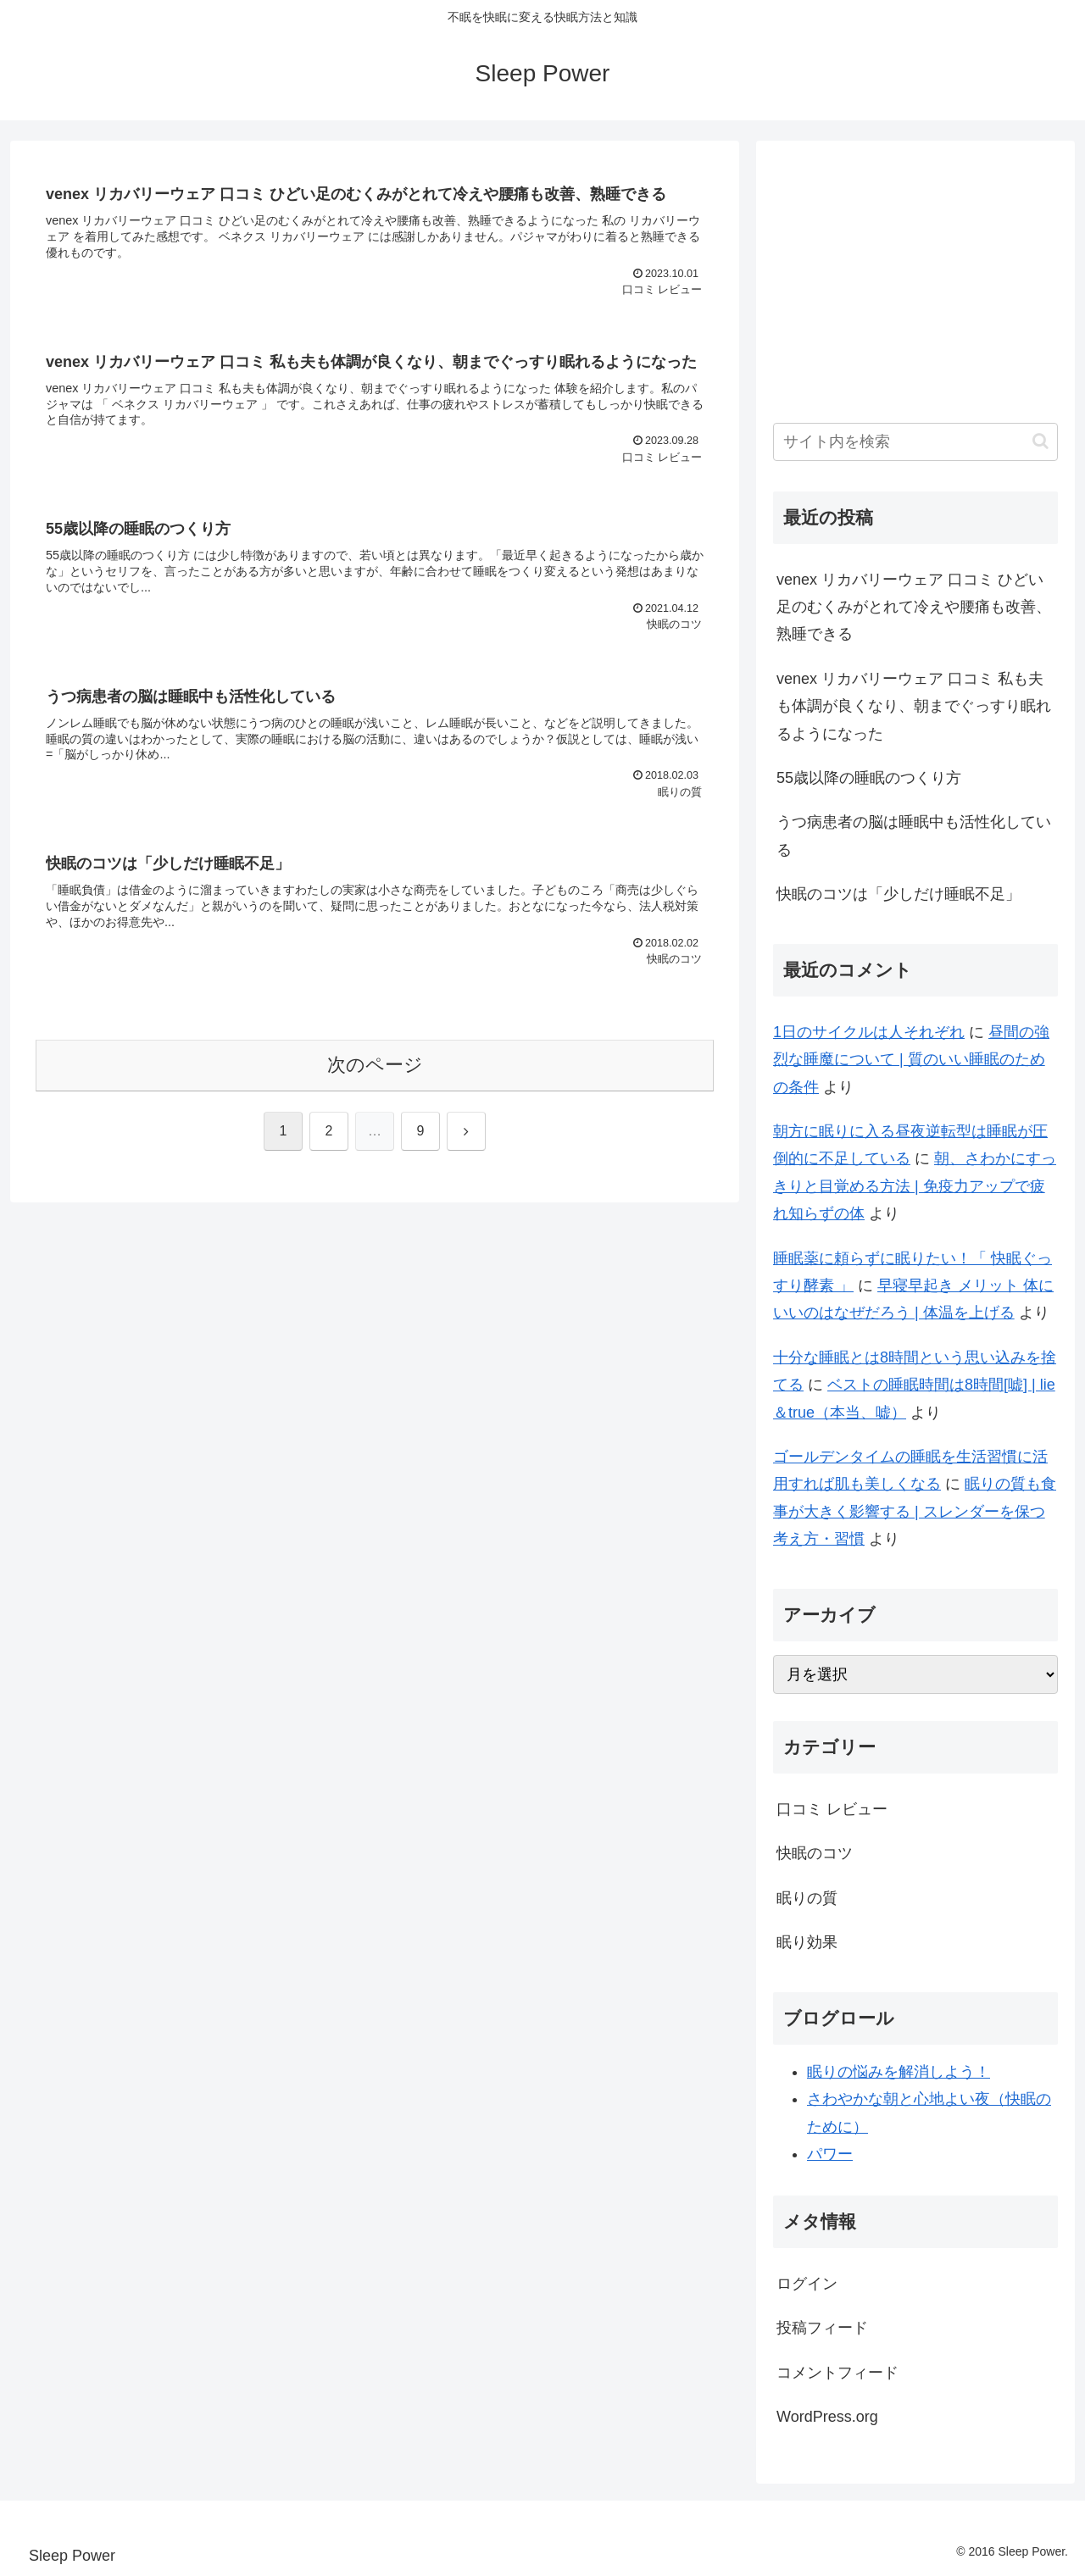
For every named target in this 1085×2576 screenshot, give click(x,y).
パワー (830, 2154)
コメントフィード (837, 2372)
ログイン (806, 2283)
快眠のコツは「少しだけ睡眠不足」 (898, 894)
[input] (915, 442)
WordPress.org (827, 2416)
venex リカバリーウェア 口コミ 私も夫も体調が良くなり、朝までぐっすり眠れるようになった (913, 706)
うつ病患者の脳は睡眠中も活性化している (913, 835)
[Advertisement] (915, 276)
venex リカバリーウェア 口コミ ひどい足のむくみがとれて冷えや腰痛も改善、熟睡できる (913, 607)
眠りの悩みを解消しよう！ (898, 2071)
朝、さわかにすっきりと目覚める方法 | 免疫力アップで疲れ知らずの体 (914, 1186)
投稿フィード (822, 2327)
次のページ (375, 1064)
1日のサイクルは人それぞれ (869, 1032)
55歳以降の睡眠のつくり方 (868, 777)
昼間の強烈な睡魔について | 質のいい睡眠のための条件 (911, 1060)
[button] (1040, 441)
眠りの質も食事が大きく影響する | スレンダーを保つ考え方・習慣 (914, 1511)
